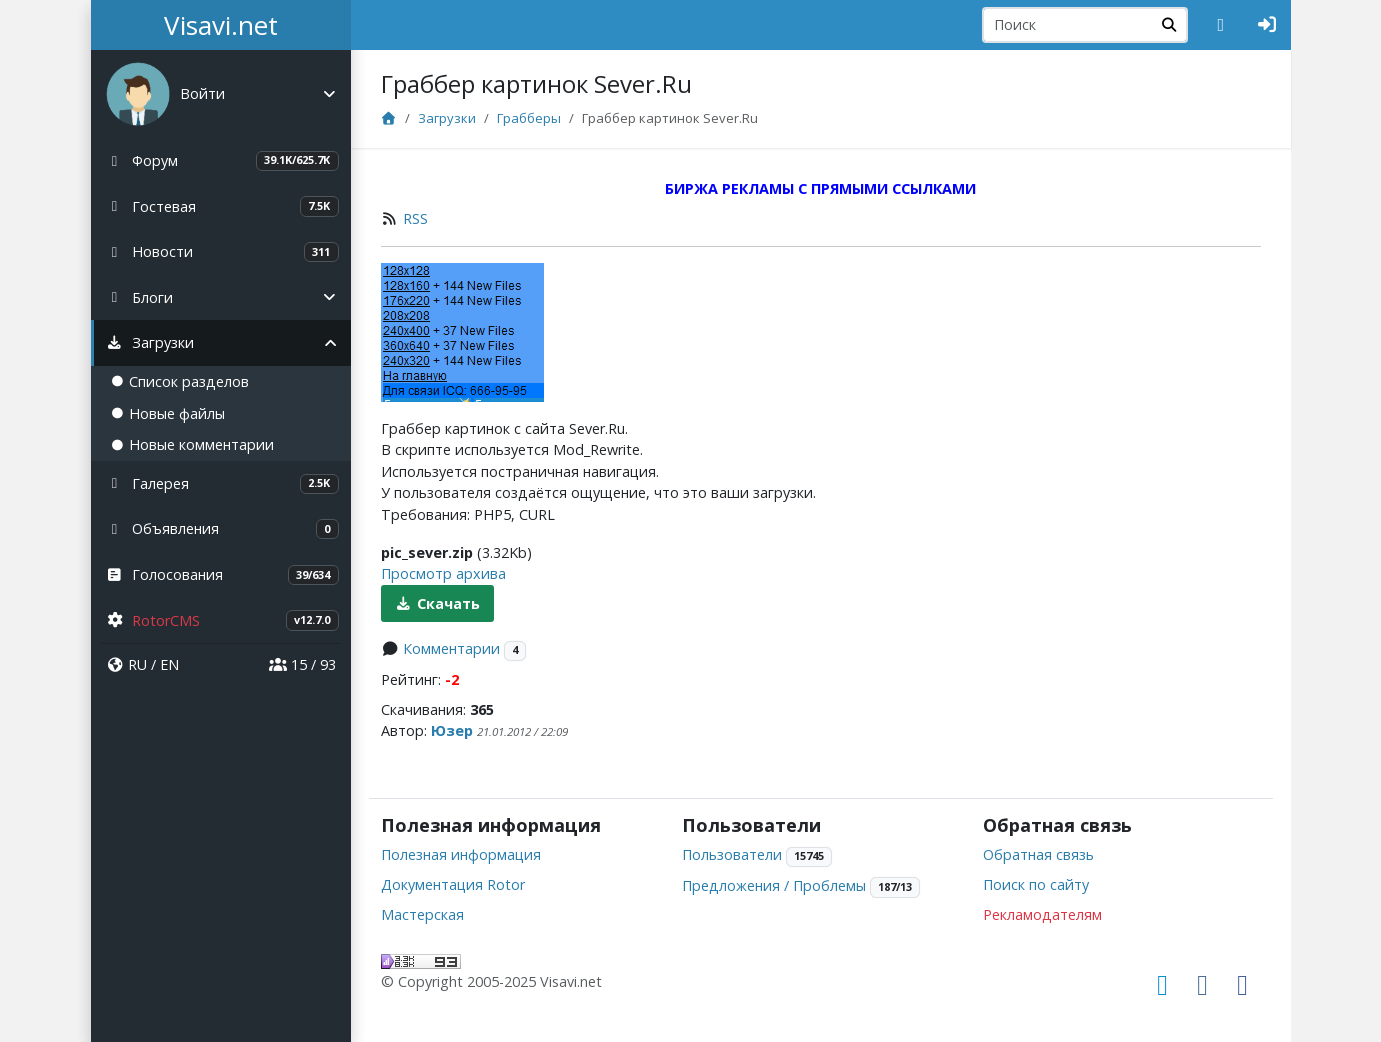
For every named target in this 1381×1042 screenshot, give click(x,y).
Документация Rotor (453, 884)
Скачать (437, 603)
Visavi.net (221, 25)
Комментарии (451, 648)
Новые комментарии (192, 444)
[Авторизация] (1267, 25)
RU (137, 664)
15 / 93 (302, 664)
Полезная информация (461, 854)
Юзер (452, 730)
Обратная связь (1038, 854)
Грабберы (529, 118)
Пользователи (732, 854)
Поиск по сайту (1036, 884)
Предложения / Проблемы (774, 885)
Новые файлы (168, 413)
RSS (415, 218)
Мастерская (422, 914)
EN (169, 664)
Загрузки (447, 118)
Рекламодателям (1042, 914)
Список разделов (180, 381)
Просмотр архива (443, 573)
